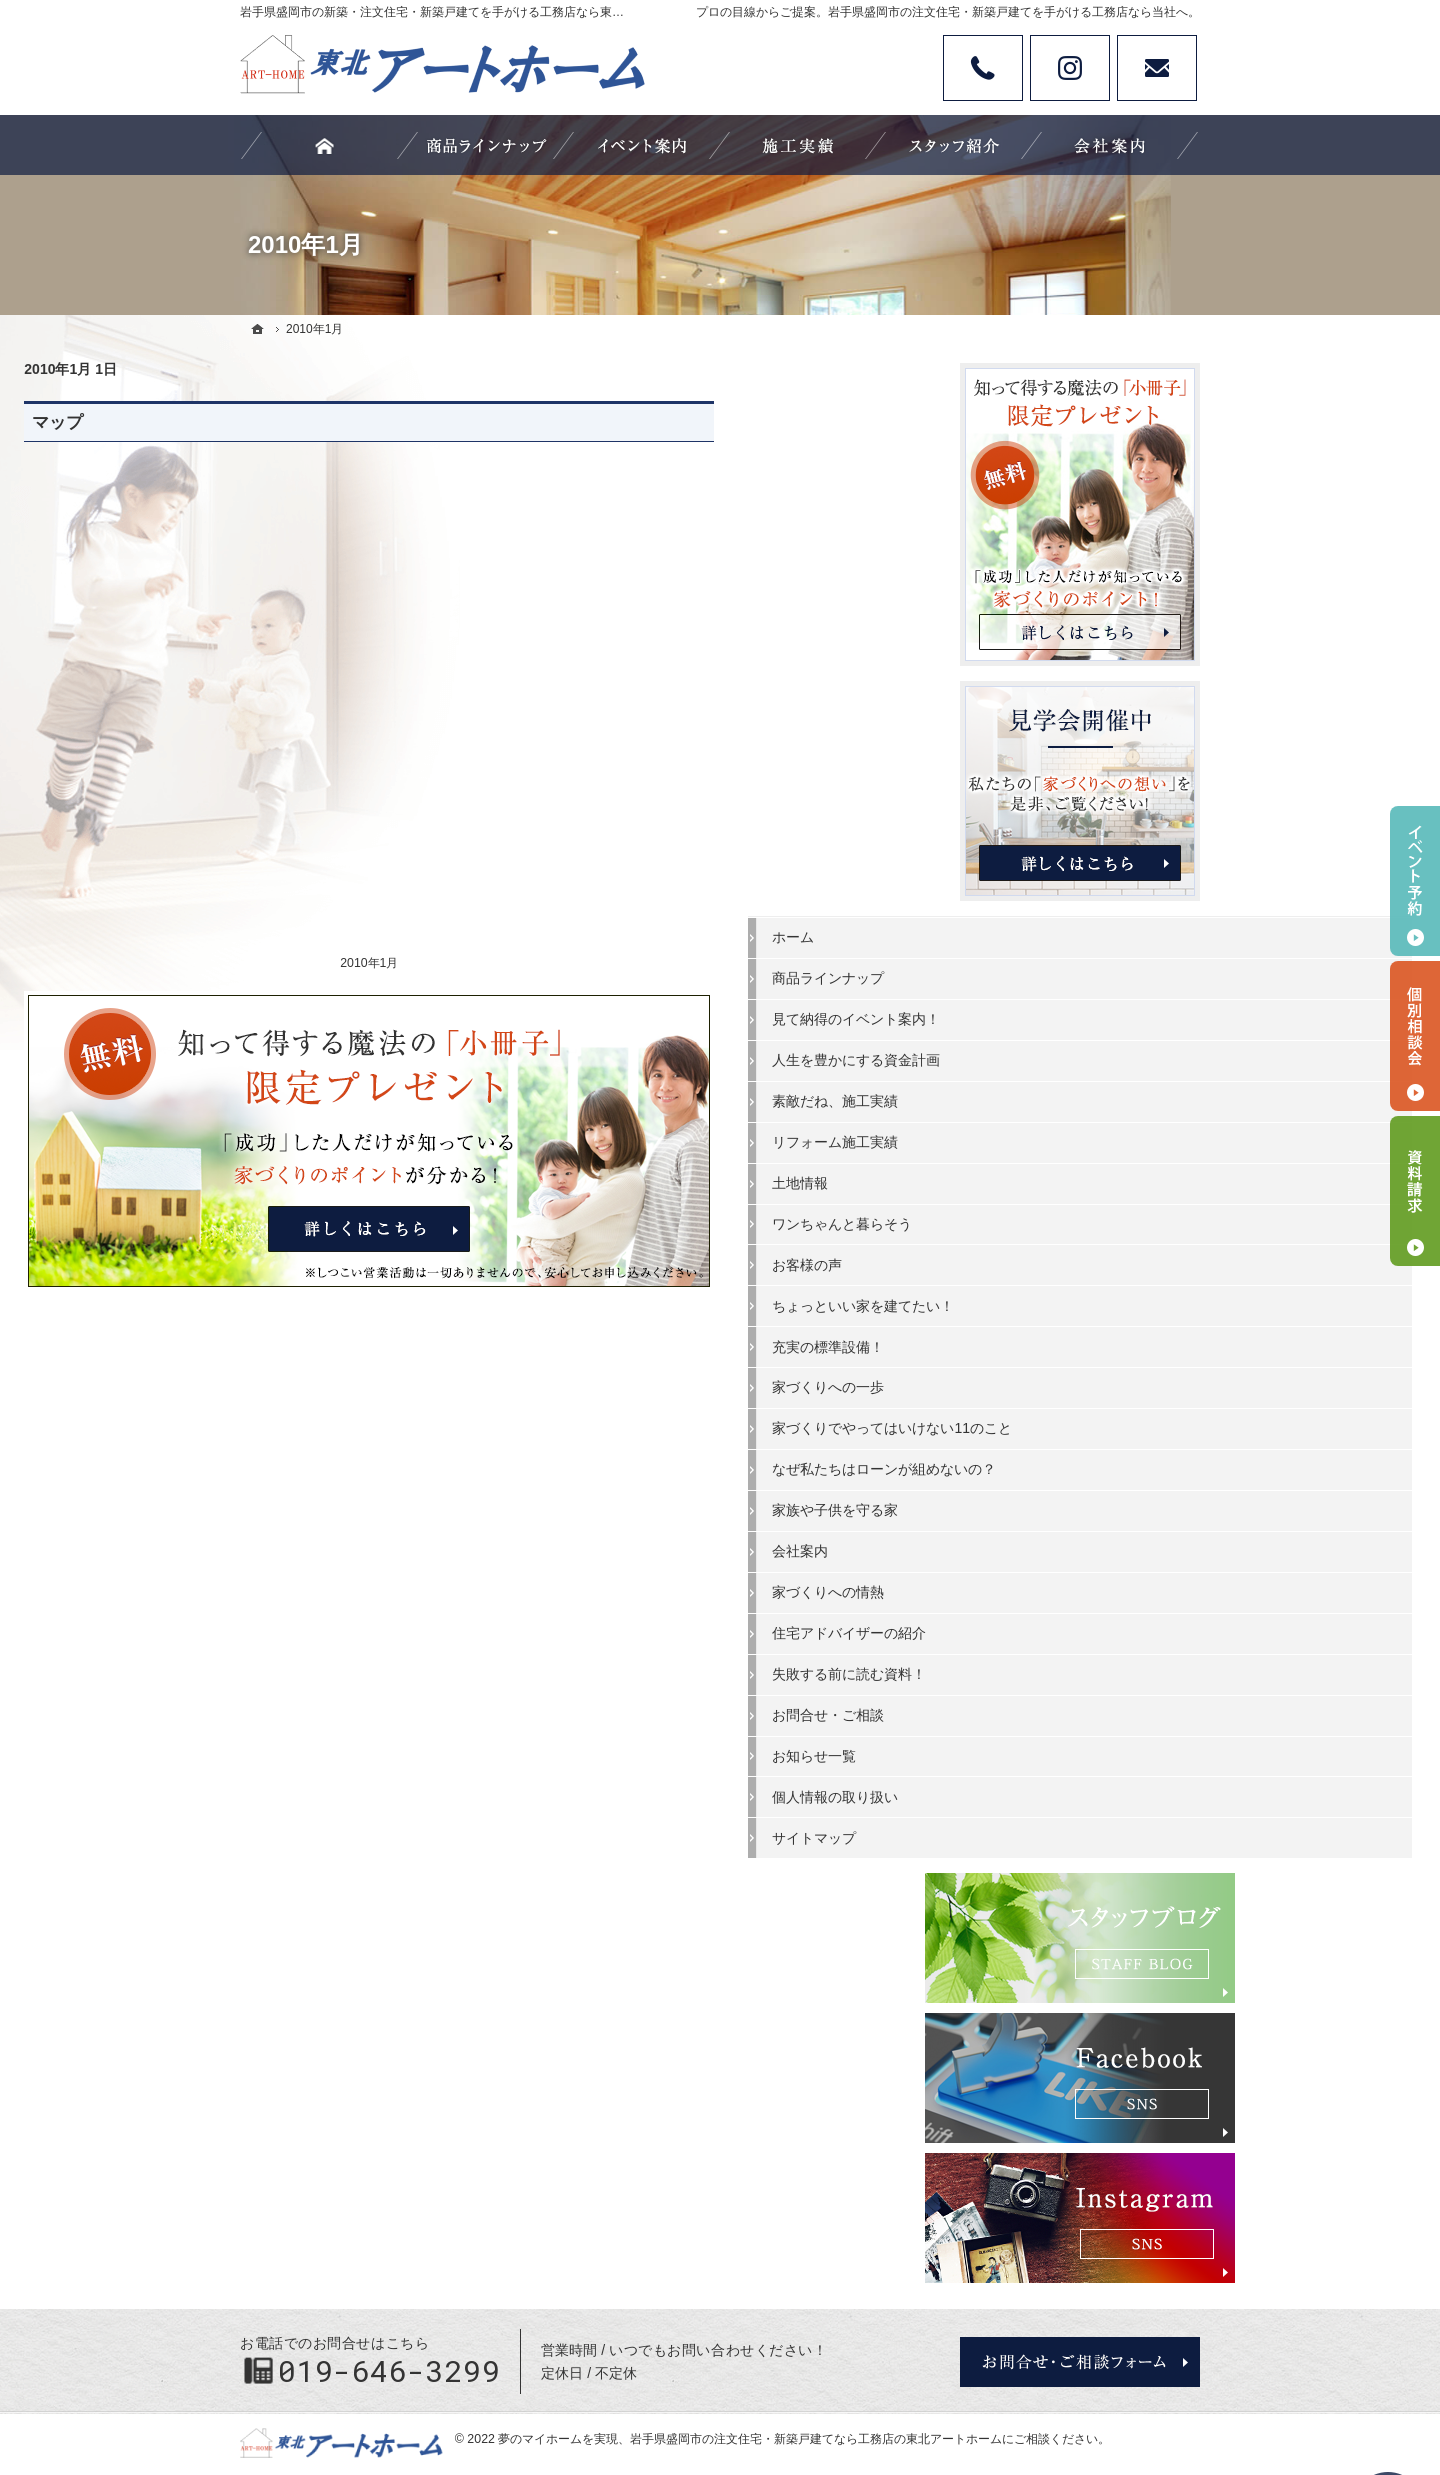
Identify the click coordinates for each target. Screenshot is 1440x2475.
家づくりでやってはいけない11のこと (1083, 1433)
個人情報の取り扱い (1047, 1828)
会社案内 (1012, 1582)
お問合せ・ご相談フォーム (1080, 2309)
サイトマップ (1026, 1869)
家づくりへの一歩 (1040, 1383)
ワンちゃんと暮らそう (1054, 1220)
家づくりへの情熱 (1040, 1623)
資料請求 (1415, 1191)
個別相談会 (1415, 1036)
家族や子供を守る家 (1047, 1541)
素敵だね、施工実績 (1047, 1097)
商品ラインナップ (1040, 974)
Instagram (1070, 68)
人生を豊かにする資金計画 (1068, 1056)
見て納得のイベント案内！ (1068, 1015)
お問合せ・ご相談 (1040, 1746)
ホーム (1005, 933)
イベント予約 (1415, 881)
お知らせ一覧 (1026, 1787)
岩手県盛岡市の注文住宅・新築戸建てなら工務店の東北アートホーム (816, 2386)
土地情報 (1012, 1179)
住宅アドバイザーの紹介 (1061, 1664)
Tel (983, 68)
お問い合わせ (1157, 68)
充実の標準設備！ (1040, 1342)
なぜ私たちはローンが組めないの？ (1082, 1492)
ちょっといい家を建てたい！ (1075, 1302)
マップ (273, 422)
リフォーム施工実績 (1047, 1138)
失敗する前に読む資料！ (1061, 1705)
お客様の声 (1019, 1261)
